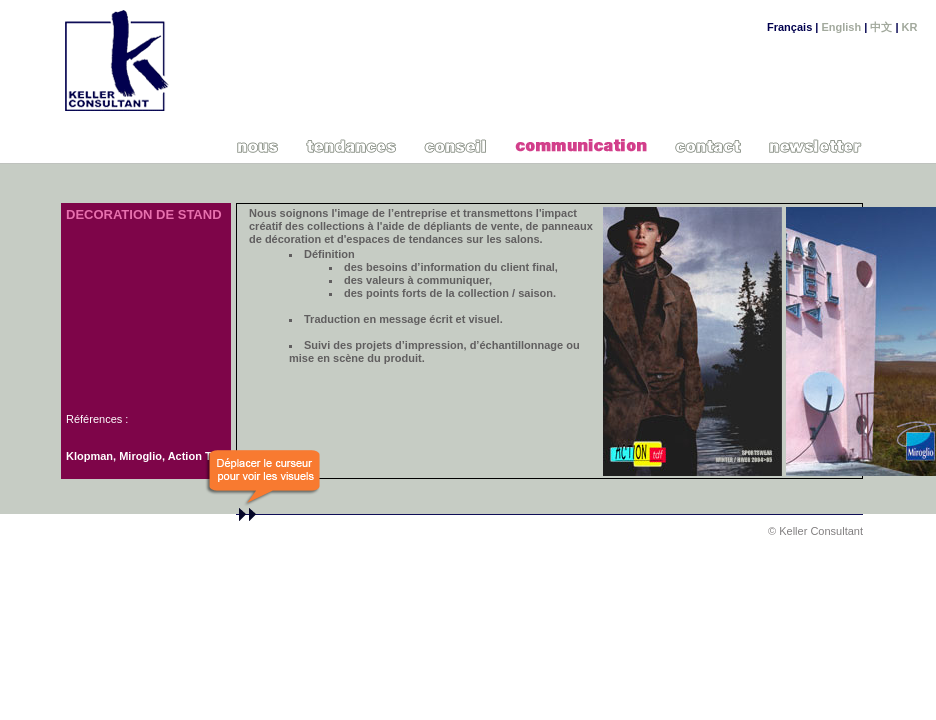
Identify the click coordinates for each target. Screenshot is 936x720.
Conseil (456, 145)
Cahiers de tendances (352, 145)
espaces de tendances (404, 239)
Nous (258, 145)
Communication (581, 145)
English (841, 27)
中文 (881, 27)
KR (910, 27)
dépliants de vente (469, 226)
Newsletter (816, 145)
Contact (708, 145)
